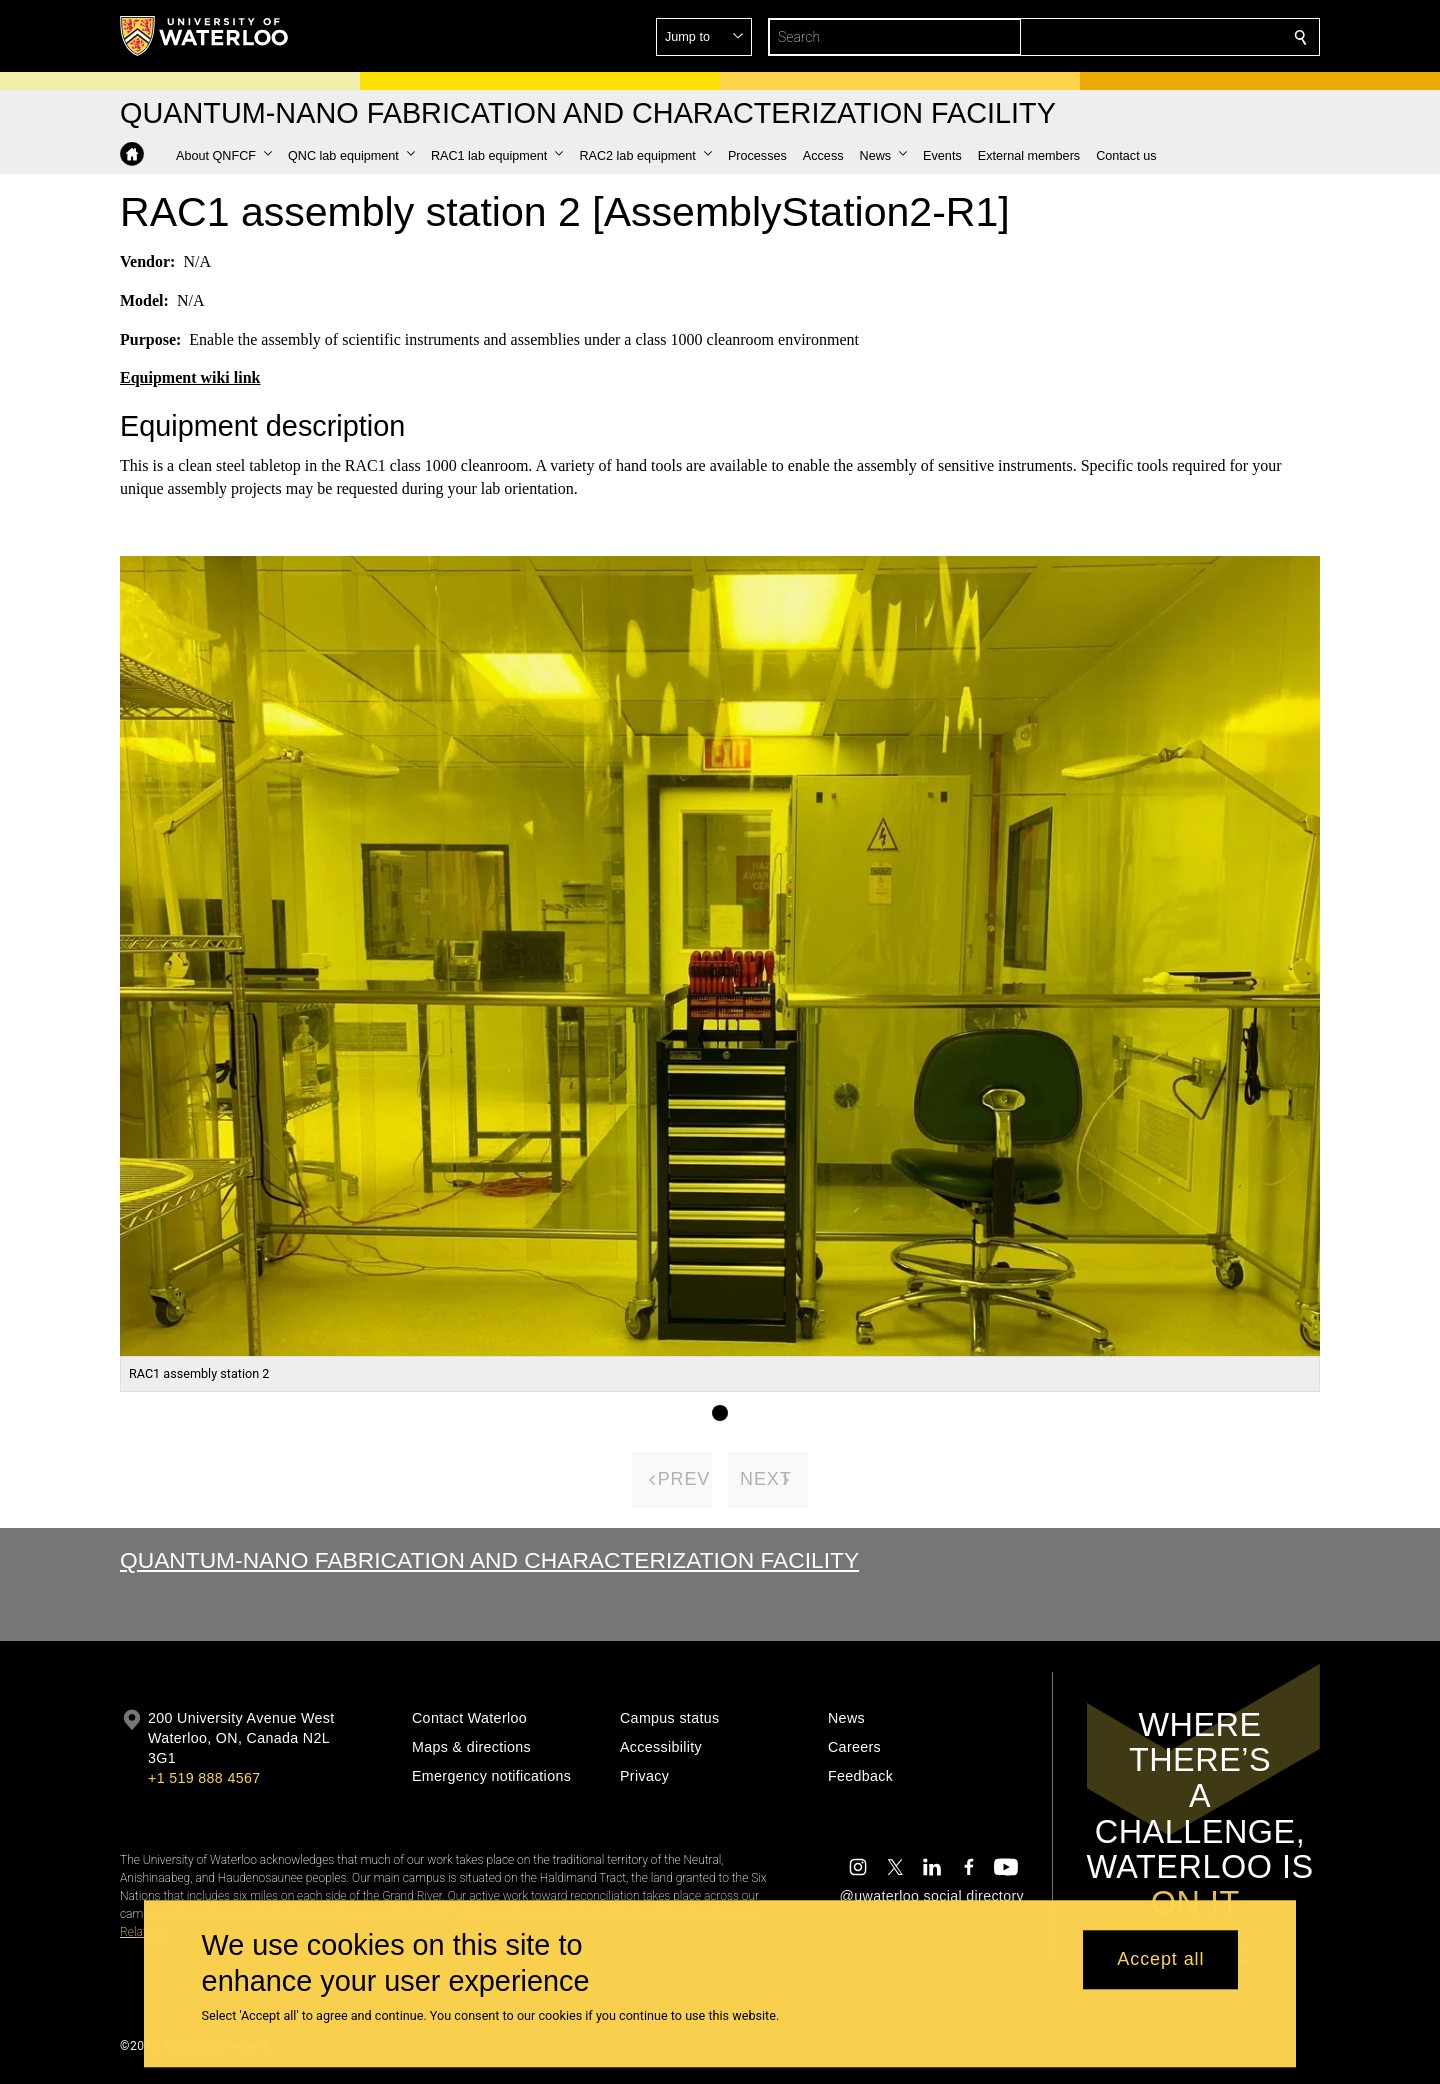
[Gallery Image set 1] (720, 1413)
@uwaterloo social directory (932, 1896)
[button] (1156, 37)
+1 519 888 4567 (204, 1778)
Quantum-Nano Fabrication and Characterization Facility (489, 1560)
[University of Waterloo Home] (205, 36)
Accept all (1160, 1960)
